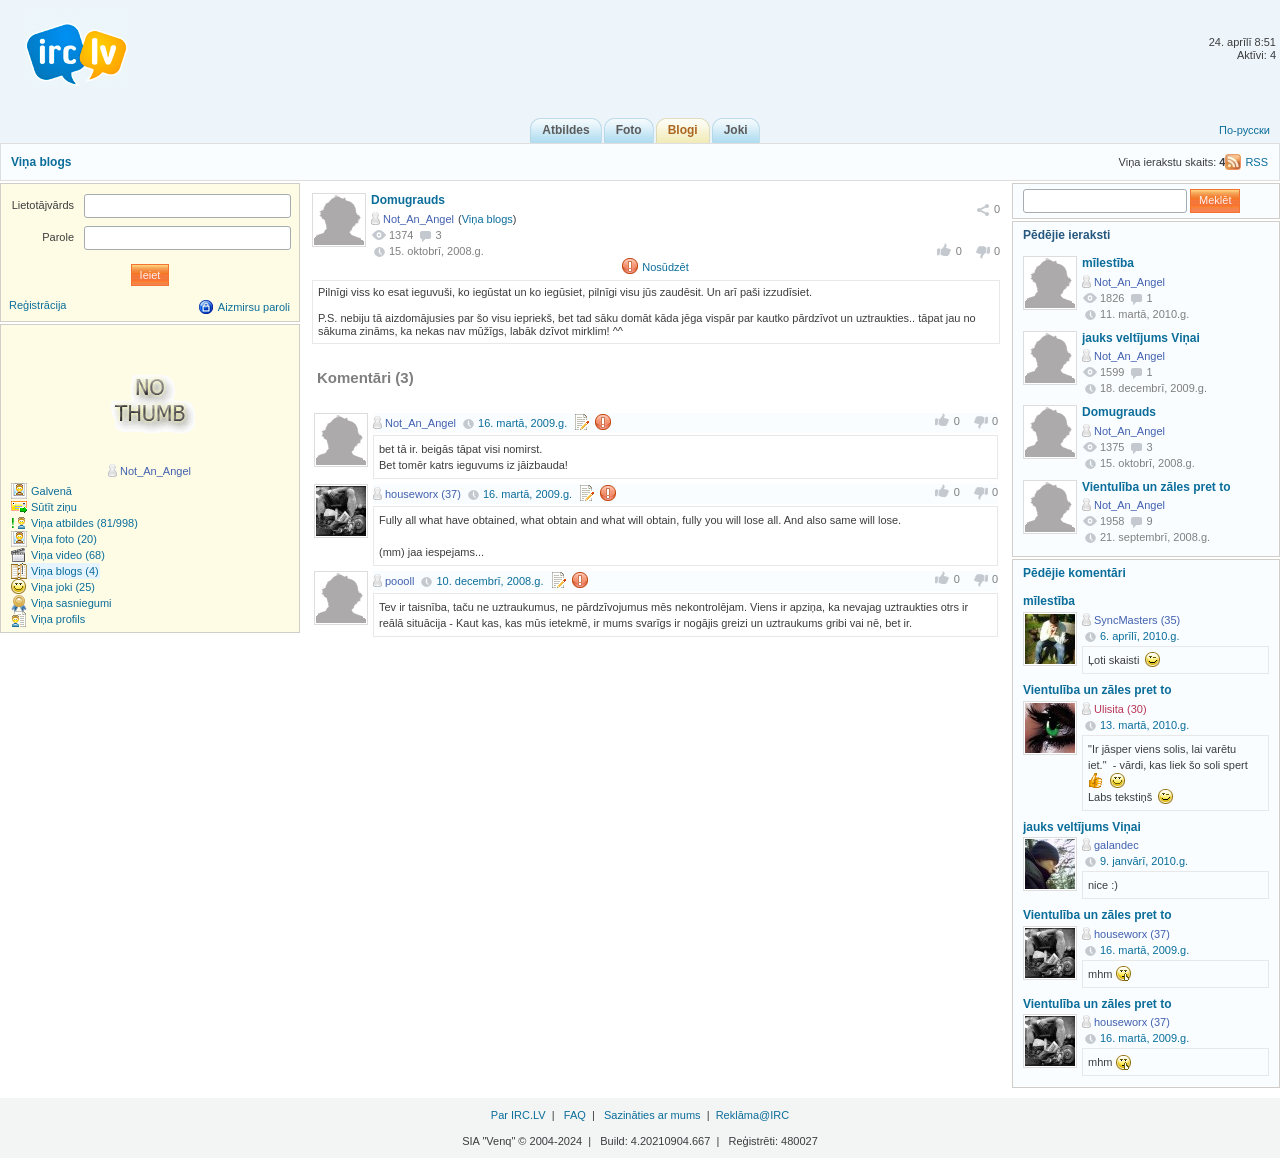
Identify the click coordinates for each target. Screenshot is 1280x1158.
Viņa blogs (41, 162)
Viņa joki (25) (63, 587)
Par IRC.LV (518, 1115)
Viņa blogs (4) (65, 571)
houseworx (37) (423, 494)
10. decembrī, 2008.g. (489, 581)
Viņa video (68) (68, 555)
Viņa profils (58, 619)
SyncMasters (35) (1137, 620)
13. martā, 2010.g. (1144, 725)
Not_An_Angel (418, 219)
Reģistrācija (37, 305)
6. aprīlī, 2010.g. (1140, 636)
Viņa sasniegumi (71, 603)
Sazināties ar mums (652, 1115)
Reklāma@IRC (753, 1115)
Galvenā (51, 491)
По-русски (1244, 130)
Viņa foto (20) (64, 539)
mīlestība (1108, 263)
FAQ (575, 1115)
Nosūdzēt (665, 267)
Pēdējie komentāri (1074, 573)
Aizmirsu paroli (254, 307)
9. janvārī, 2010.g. (1144, 861)
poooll (399, 581)
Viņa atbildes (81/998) (84, 523)
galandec (1116, 845)
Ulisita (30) (1120, 709)
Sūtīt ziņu (54, 507)
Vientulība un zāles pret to (1156, 487)
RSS (1256, 162)
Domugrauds (408, 200)
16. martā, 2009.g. (522, 423)
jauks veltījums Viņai (1141, 338)
